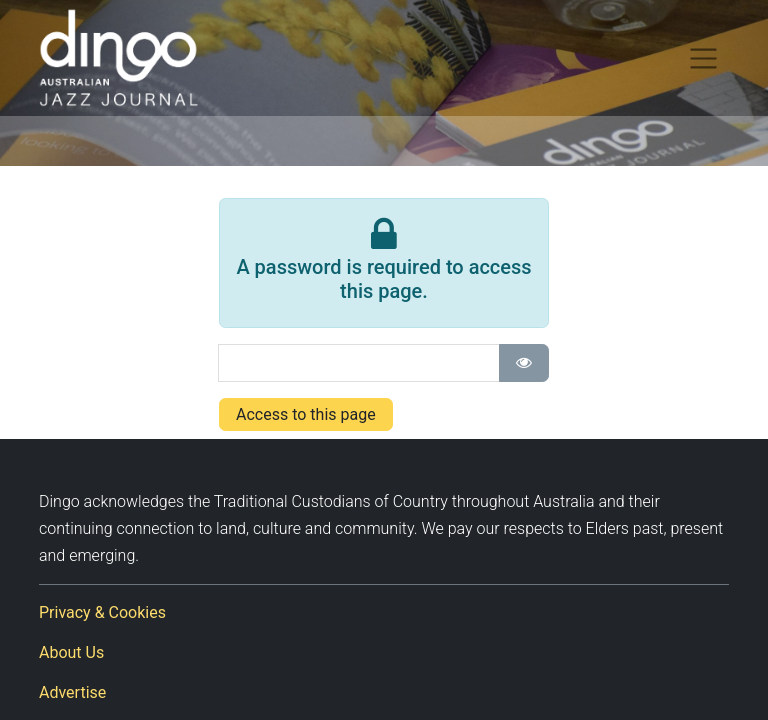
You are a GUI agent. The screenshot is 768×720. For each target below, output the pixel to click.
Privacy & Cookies (102, 612)
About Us (71, 652)
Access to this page (306, 414)
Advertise (72, 692)
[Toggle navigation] (703, 58)
